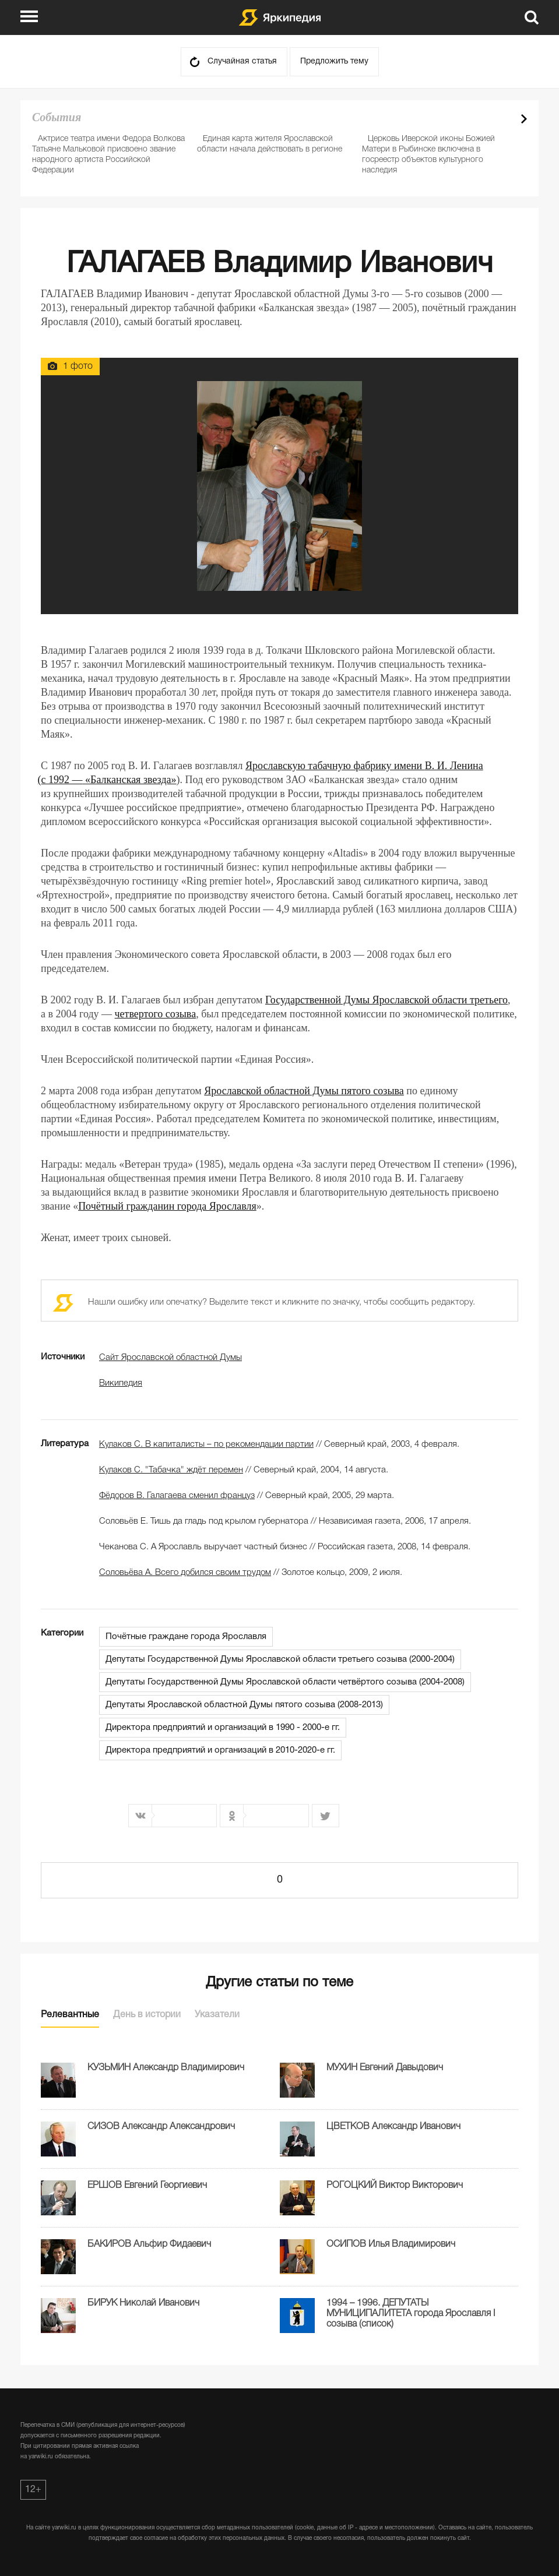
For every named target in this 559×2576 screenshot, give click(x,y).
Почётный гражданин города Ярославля (167, 1206)
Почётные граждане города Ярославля (186, 1637)
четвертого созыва (155, 1014)
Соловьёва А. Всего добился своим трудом (185, 1573)
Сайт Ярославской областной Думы (170, 1358)
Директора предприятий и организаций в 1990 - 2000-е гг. (223, 1728)
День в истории (147, 2015)
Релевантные (70, 2015)
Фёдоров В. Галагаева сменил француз (177, 1496)
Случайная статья (242, 61)
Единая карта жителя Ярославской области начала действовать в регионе (269, 144)
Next (524, 119)
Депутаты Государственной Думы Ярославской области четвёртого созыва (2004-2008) (285, 1682)
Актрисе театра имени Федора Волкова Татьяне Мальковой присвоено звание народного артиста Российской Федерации (108, 154)
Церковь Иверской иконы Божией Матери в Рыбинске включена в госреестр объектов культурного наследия (428, 154)
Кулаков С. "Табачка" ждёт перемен (171, 1470)
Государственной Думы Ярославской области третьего (386, 1000)
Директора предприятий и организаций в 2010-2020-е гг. (220, 1750)
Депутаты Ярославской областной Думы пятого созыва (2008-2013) (244, 1705)
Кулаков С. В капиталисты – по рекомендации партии (206, 1444)
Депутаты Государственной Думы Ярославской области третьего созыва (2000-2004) (280, 1659)
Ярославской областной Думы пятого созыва (304, 1091)
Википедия (120, 1383)
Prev (504, 119)
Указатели (217, 2015)
